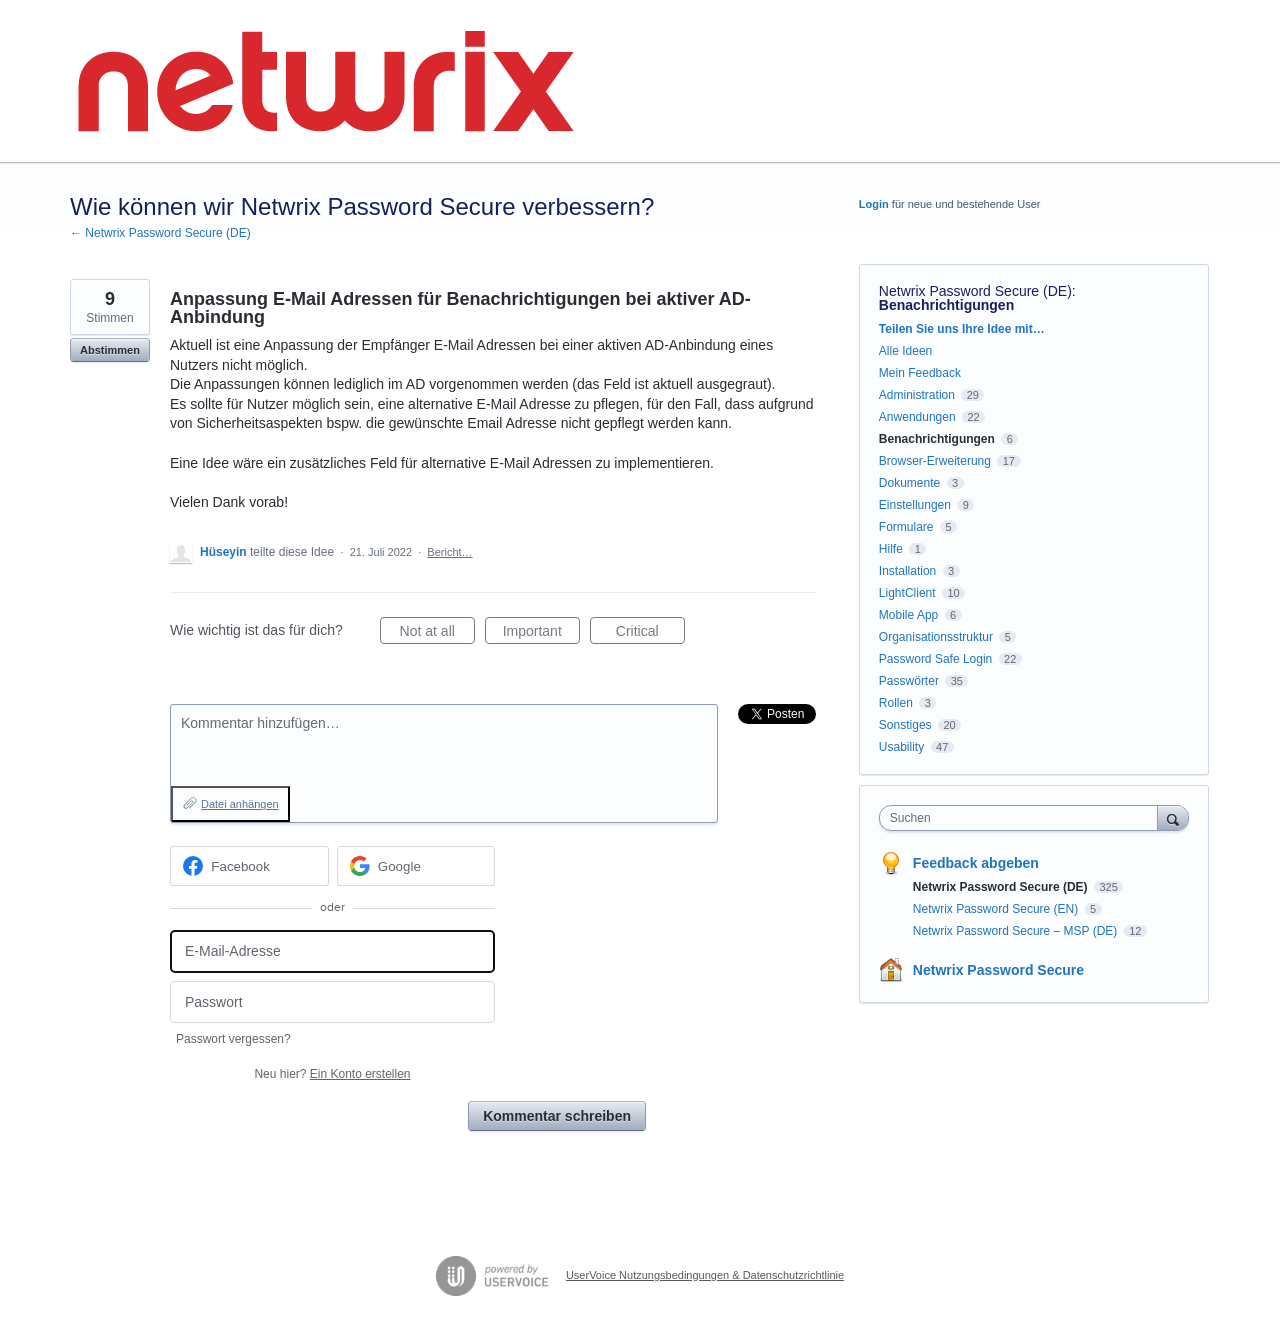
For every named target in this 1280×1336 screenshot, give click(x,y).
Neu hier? (332, 1074)
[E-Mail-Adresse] (332, 951)
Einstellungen (915, 505)
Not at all (437, 634)
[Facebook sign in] (249, 866)
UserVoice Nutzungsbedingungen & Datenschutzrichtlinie (705, 1275)
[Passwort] (332, 1002)
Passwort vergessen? (233, 1039)
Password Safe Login (935, 659)
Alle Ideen (905, 351)
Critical (650, 634)
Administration (917, 395)
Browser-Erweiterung (935, 461)
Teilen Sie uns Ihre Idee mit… (962, 329)
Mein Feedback (920, 373)
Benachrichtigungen (946, 305)
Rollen (896, 703)
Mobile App (908, 615)
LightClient (907, 593)
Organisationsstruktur (936, 637)
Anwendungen (917, 417)
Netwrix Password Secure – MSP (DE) (1017, 931)
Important (541, 634)
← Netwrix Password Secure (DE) (160, 233)
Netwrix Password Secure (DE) (975, 291)
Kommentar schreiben (557, 1116)
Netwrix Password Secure (998, 970)
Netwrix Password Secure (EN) (997, 909)
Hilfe (891, 549)
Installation (907, 571)
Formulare (906, 527)
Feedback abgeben (976, 863)
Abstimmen (110, 350)
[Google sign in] (416, 866)
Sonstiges (905, 725)
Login (874, 204)
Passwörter (909, 681)
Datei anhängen (240, 804)
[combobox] (1023, 818)
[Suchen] (1173, 817)
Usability (901, 747)
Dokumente (909, 483)
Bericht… (449, 552)
